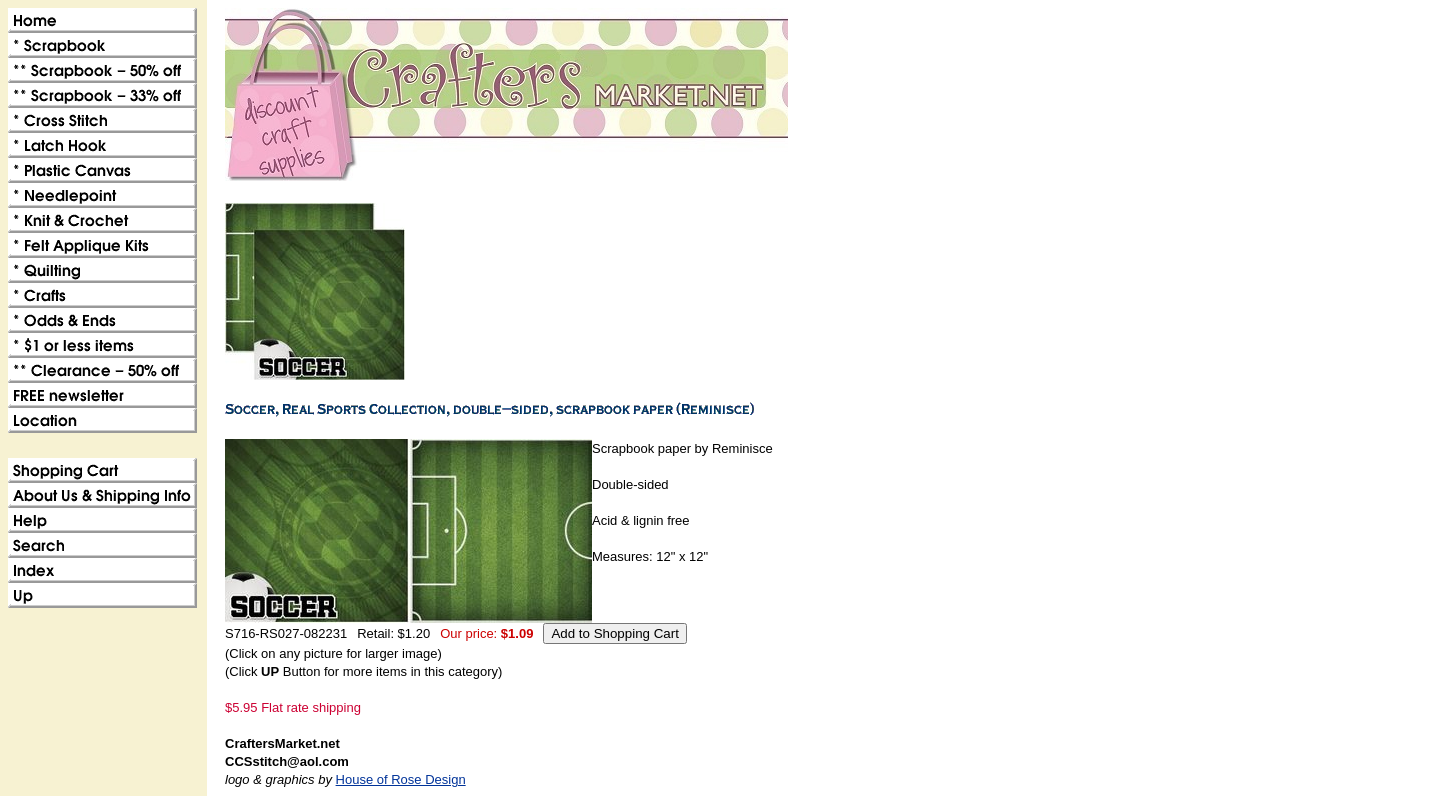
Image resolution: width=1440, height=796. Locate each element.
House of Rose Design (401, 779)
